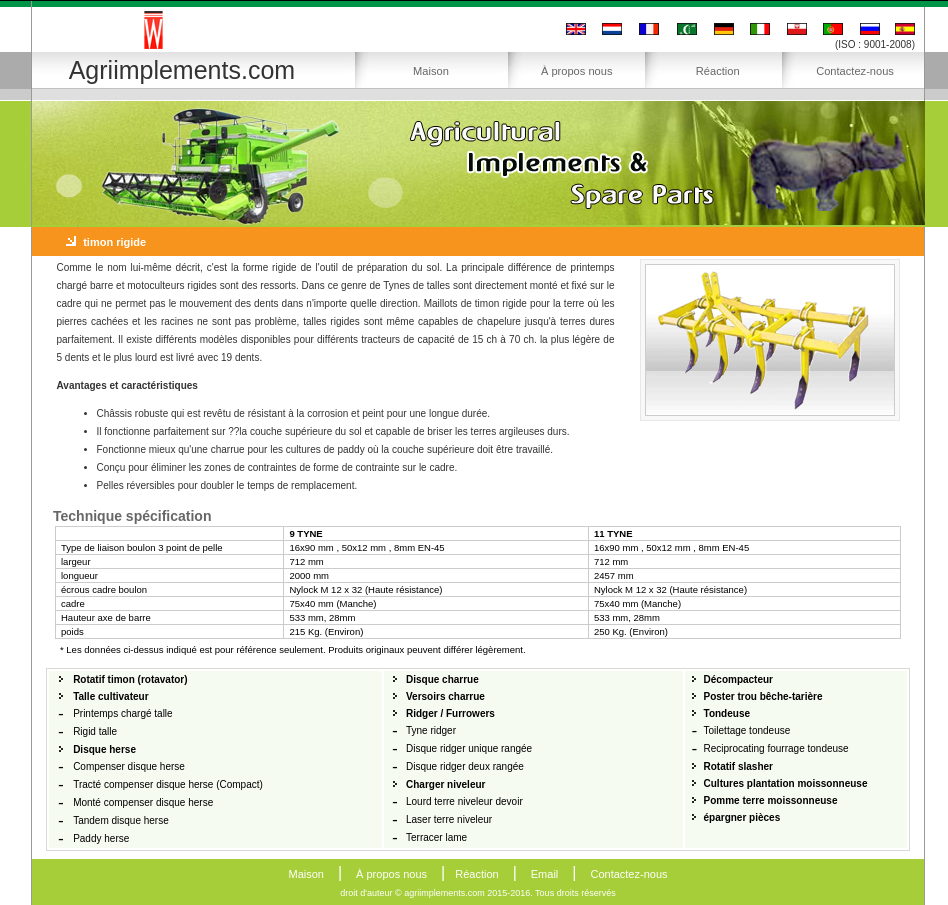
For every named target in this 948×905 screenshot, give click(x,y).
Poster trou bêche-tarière (763, 696)
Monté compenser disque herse (143, 802)
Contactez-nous (855, 71)
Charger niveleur (445, 784)
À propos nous (577, 71)
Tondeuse (727, 713)
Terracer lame (436, 837)
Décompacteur (738, 679)
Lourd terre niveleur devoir (464, 801)
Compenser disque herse (129, 766)
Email (545, 874)
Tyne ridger (431, 730)
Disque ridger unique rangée (469, 748)
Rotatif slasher (738, 766)
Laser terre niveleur (449, 819)
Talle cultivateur (110, 696)
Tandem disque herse (121, 820)
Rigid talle (95, 731)
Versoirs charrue (445, 696)
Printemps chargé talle (123, 713)
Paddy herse (101, 838)
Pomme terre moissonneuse (771, 800)
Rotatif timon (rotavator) (130, 679)
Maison (431, 71)
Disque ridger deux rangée (465, 766)
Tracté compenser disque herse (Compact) (168, 784)
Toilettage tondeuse (747, 730)
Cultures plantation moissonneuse (786, 783)
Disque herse (104, 749)
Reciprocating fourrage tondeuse (776, 748)
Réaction (718, 71)
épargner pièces (742, 817)
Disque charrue (442, 679)
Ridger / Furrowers (450, 713)
